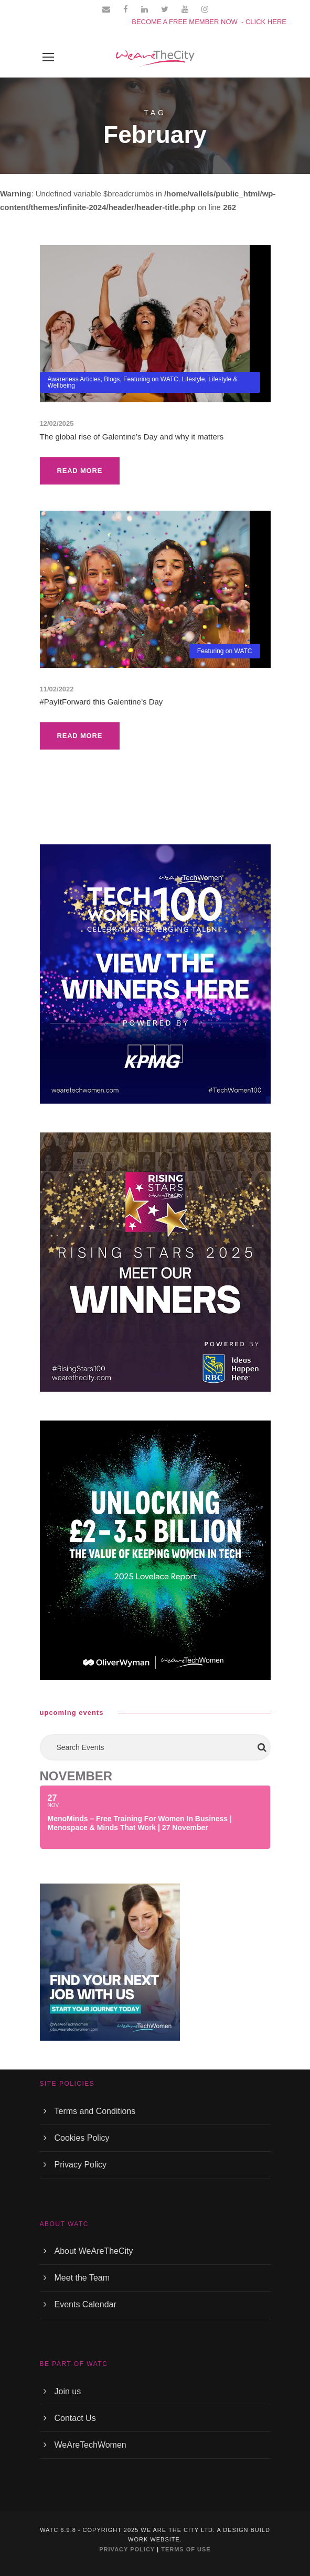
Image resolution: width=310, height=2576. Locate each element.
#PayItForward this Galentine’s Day (101, 701)
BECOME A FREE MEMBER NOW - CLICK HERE (209, 22)
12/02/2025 (57, 423)
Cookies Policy (82, 2137)
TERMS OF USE (186, 2549)
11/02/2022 (57, 689)
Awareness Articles (74, 379)
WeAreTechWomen (90, 2444)
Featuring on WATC (150, 379)
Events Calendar (85, 2304)
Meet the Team (82, 2277)
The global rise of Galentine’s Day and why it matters (132, 436)
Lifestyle (193, 379)
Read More (80, 471)
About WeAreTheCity (94, 2251)
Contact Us (75, 2418)
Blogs (112, 379)
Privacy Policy (81, 2164)
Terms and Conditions (95, 2111)
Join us (68, 2391)
